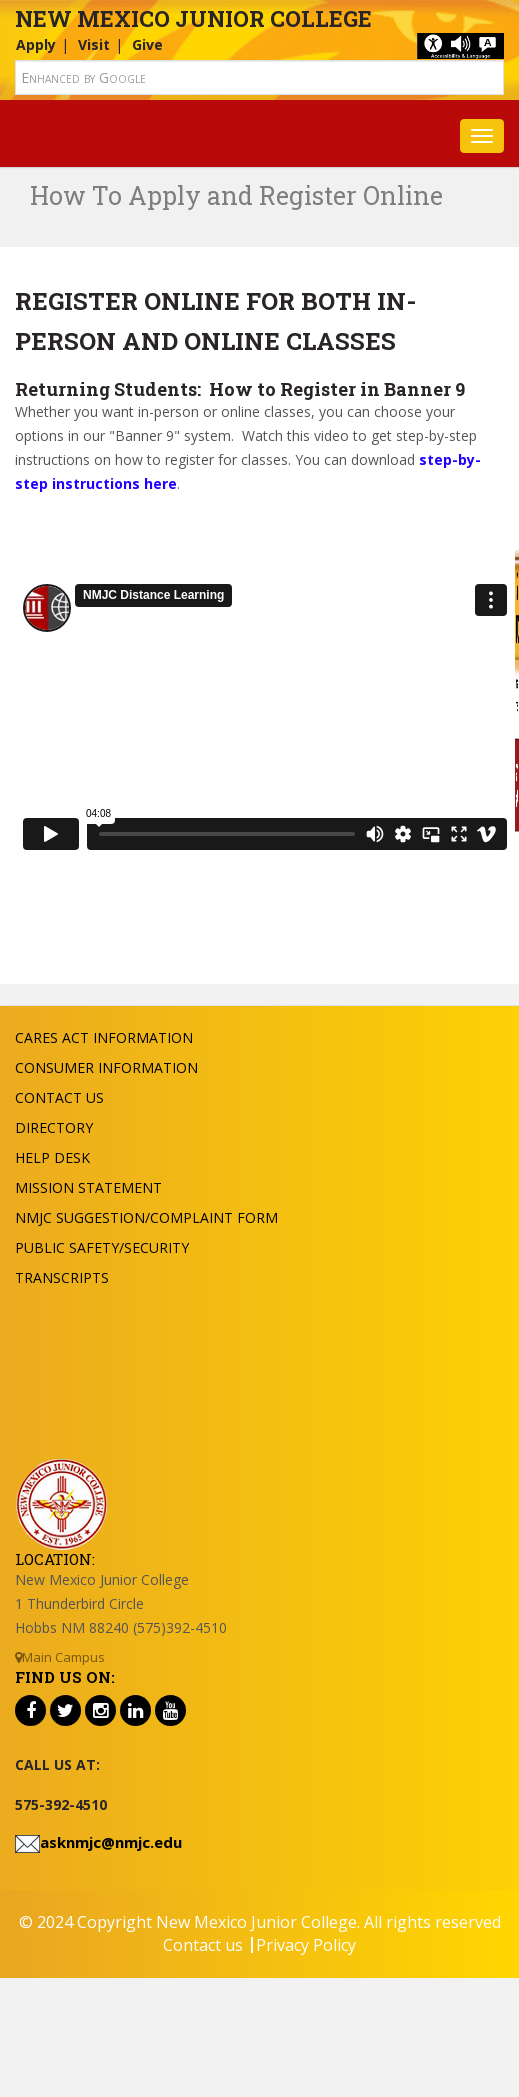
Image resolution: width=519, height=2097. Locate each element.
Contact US (59, 1097)
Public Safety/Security (102, 1247)
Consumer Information (106, 1067)
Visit (94, 44)
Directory (54, 1127)
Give (147, 44)
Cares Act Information (104, 1037)
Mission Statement (88, 1187)
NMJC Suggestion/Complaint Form (146, 1217)
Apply (36, 44)
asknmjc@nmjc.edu (111, 1842)
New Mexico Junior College (193, 18)
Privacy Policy (306, 1945)
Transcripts (62, 1277)
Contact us (203, 1945)
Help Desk (52, 1157)
